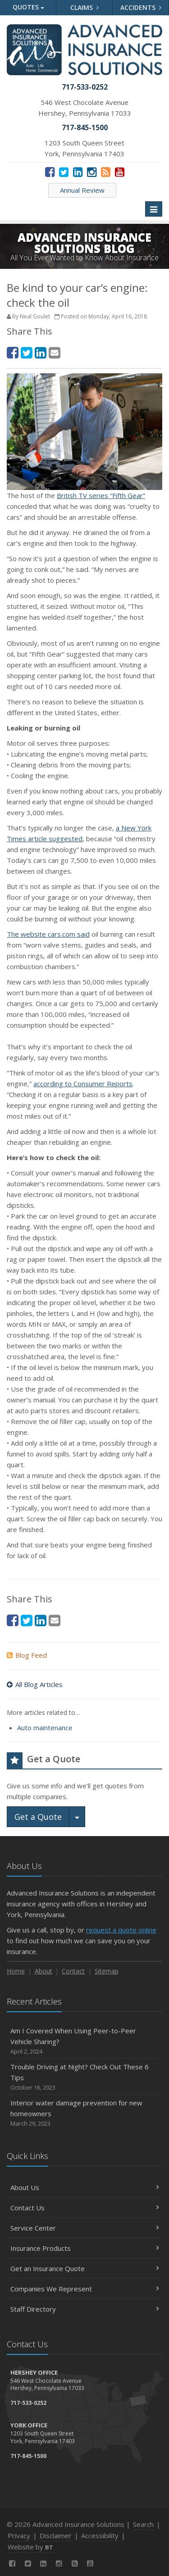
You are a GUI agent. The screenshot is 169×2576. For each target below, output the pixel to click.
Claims (84, 7)
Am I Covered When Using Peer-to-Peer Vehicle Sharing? (84, 2041)
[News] (105, 171)
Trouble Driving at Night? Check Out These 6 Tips (84, 2077)
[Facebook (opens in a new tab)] (50, 171)
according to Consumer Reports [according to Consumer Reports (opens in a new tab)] (82, 1083)
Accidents (140, 7)
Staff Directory (84, 2308)
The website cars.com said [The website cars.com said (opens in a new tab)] (48, 934)
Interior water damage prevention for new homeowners (84, 2113)
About (43, 1971)
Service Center (84, 2227)
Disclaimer (56, 2535)
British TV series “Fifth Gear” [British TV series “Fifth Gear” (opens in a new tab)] (101, 495)
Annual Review (82, 190)
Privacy (19, 2535)
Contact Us (84, 2207)
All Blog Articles (35, 1684)
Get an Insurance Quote (84, 2268)
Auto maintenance (45, 1727)
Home (16, 1971)
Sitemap (107, 1971)
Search (143, 2524)
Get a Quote (38, 1816)
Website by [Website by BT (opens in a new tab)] (30, 2546)
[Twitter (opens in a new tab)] (64, 171)
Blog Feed (27, 1655)
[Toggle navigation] (153, 209)
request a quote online (121, 1929)
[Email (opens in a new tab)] (54, 352)
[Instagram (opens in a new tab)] (91, 171)
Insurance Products (84, 2248)
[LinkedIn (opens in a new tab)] (77, 171)
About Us (84, 2187)
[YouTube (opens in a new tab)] (119, 171)
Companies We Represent (84, 2288)
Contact (73, 1971)
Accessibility (100, 2535)
